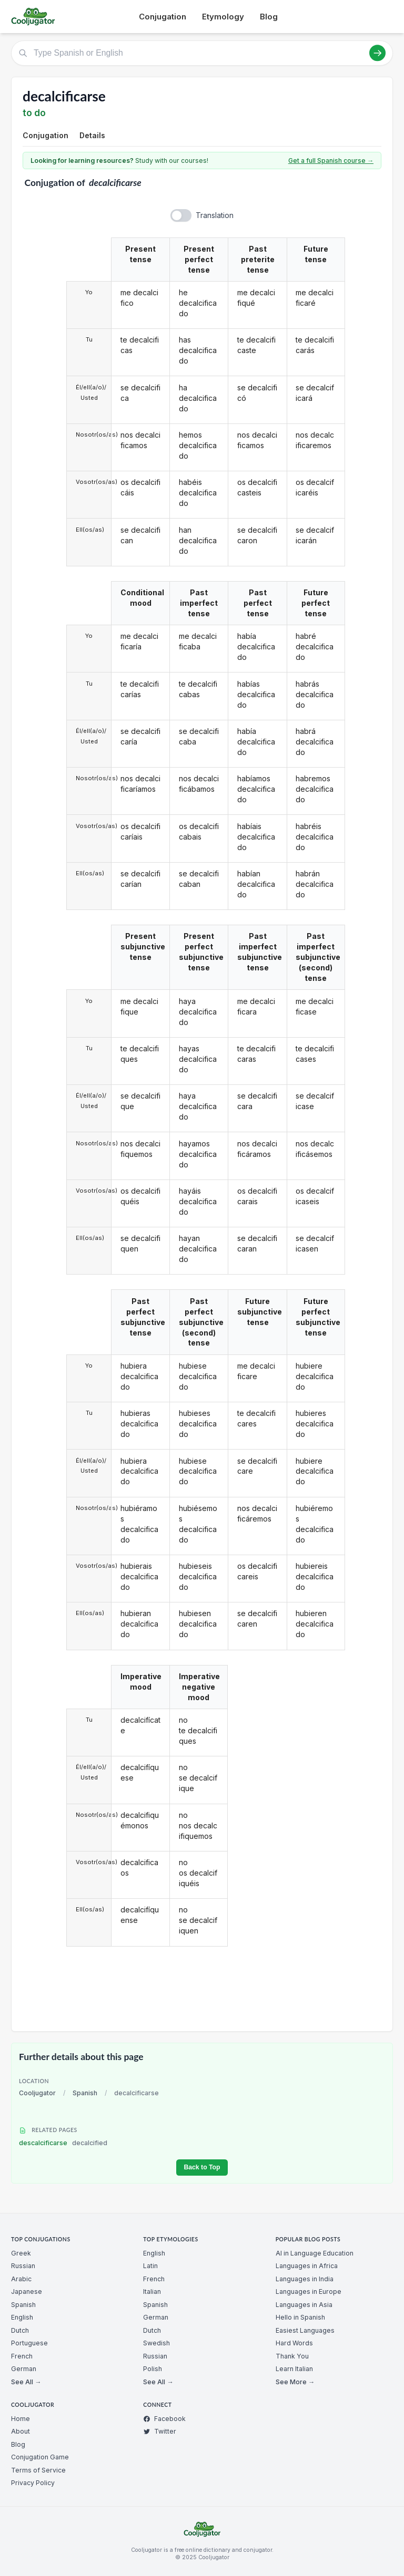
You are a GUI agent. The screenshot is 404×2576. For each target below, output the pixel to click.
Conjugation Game (40, 2457)
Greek (21, 2253)
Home (20, 2419)
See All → (26, 2382)
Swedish (156, 2343)
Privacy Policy (33, 2483)
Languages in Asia (304, 2305)
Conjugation (162, 17)
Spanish (85, 2093)
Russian (23, 2266)
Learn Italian (294, 2369)
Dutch (20, 2330)
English (22, 2317)
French (22, 2356)
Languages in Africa (307, 2266)
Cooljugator (37, 2093)
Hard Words (294, 2343)
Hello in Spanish (300, 2317)
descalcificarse (63, 2143)
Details (92, 135)
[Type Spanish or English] (202, 53)
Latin (150, 2266)
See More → (295, 2382)
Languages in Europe (308, 2291)
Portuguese (29, 2343)
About (20, 2431)
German (23, 2369)
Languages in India (305, 2279)
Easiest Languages (305, 2330)
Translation (215, 215)
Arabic (21, 2279)
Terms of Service (38, 2470)
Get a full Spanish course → (330, 160)
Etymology (223, 17)
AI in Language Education (315, 2253)
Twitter (159, 2431)
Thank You (292, 2356)
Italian (152, 2291)
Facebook (164, 2419)
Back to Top (202, 2167)
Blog (269, 17)
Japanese (26, 2291)
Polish (152, 2369)
